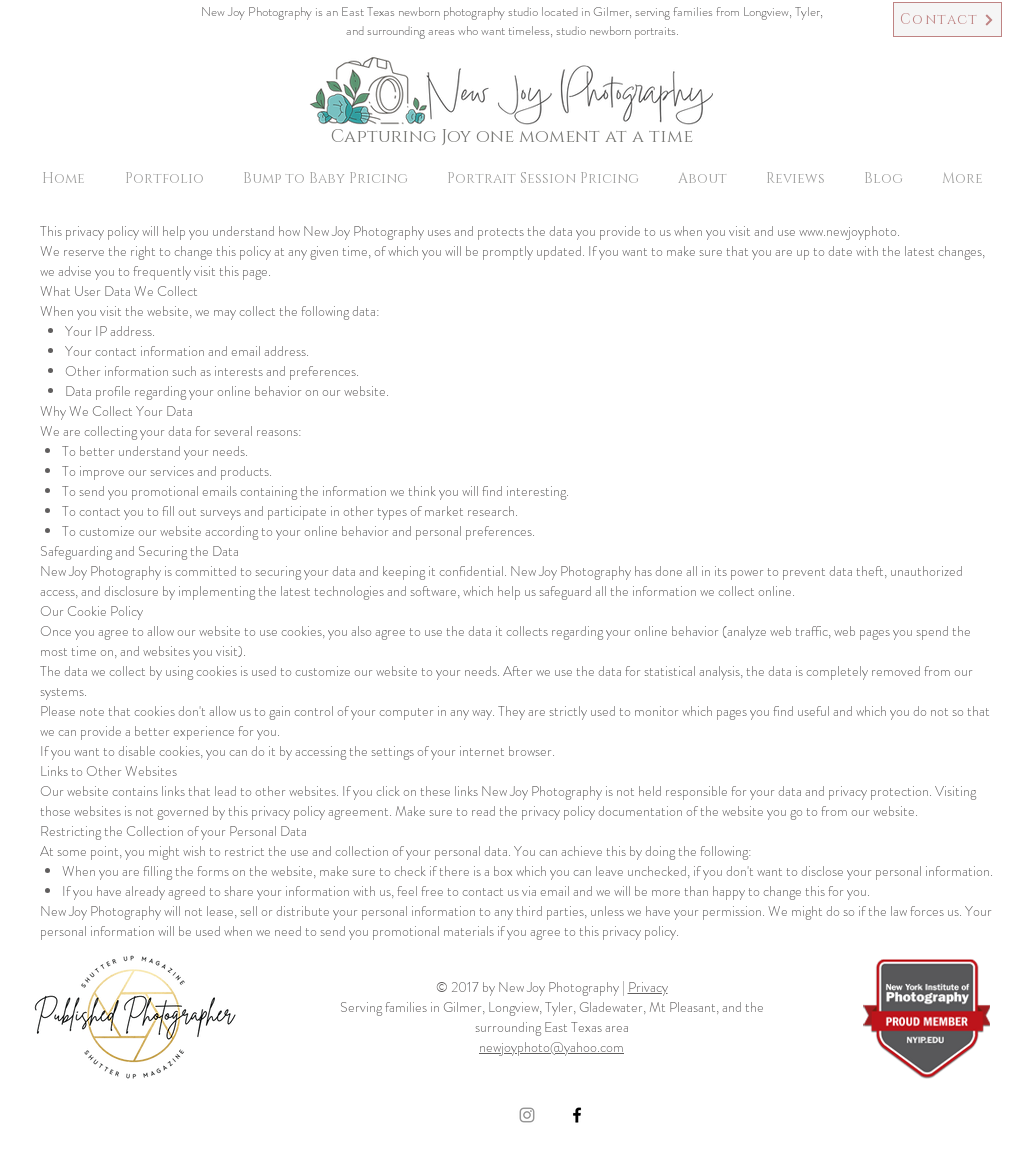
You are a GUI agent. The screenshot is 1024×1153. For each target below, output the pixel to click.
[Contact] (947, 19)
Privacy (648, 987)
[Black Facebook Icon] (577, 1115)
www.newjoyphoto (848, 231)
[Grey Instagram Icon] (527, 1115)
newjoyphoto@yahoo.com (551, 1047)
